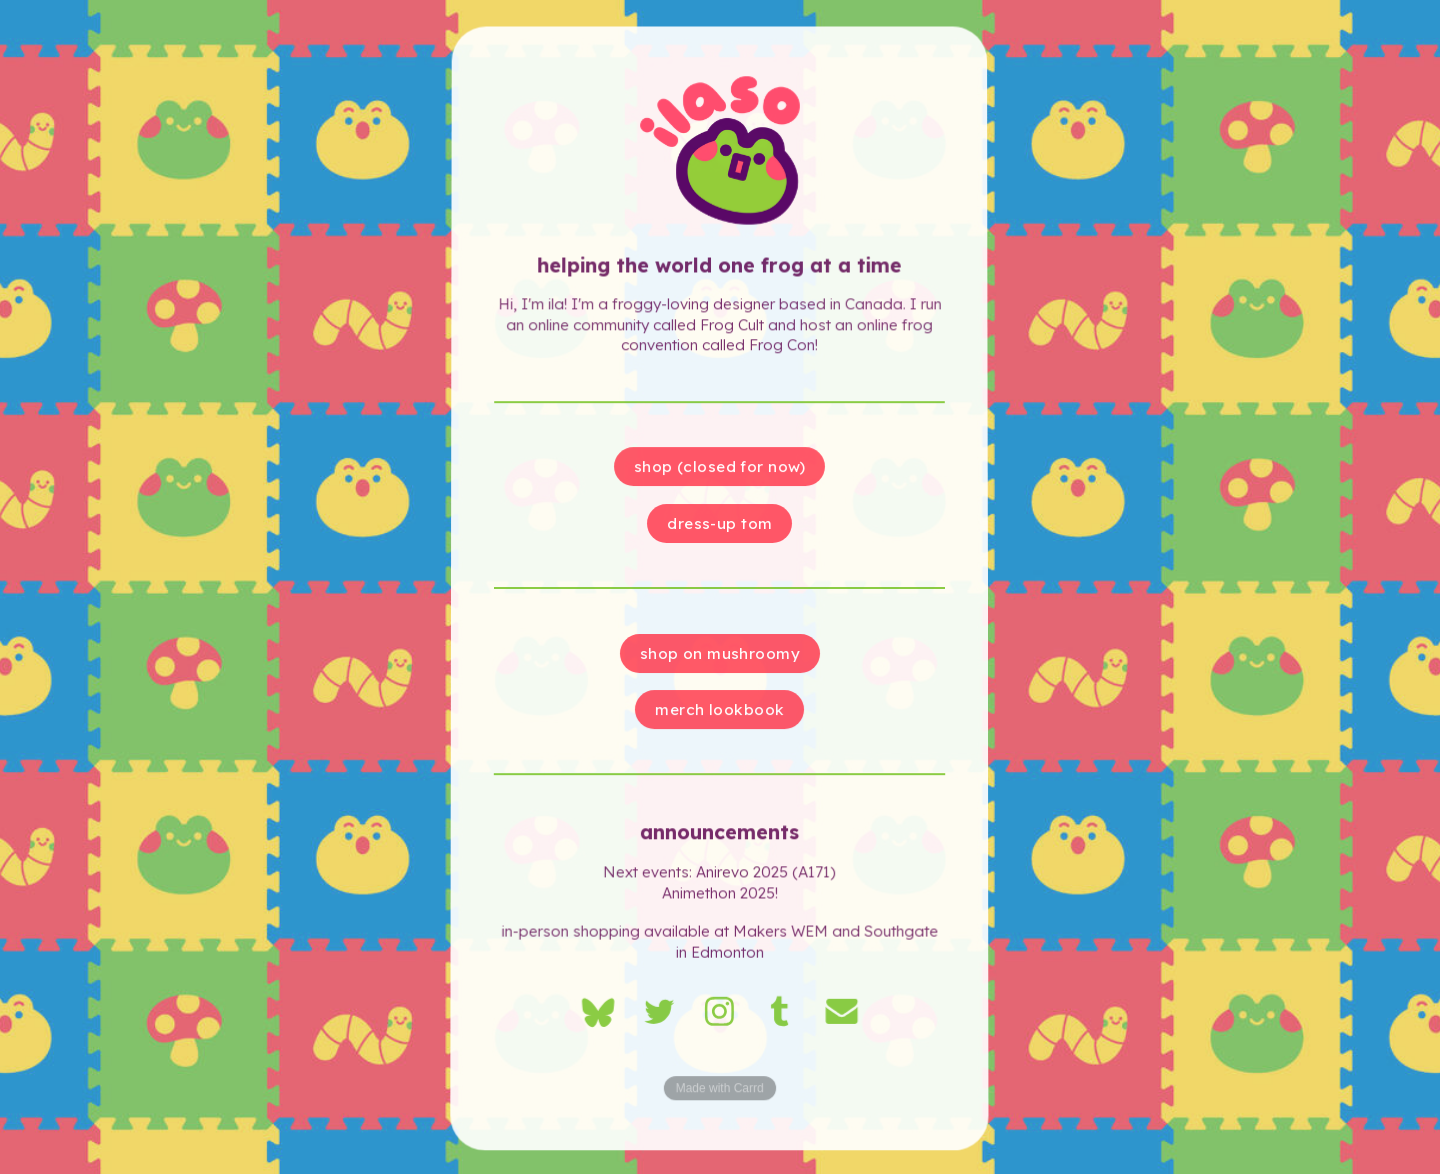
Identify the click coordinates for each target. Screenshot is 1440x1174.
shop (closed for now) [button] (720, 467)
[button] (597, 1013)
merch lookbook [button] (720, 709)
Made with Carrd (720, 1091)
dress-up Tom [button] (720, 523)
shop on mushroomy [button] (720, 653)
